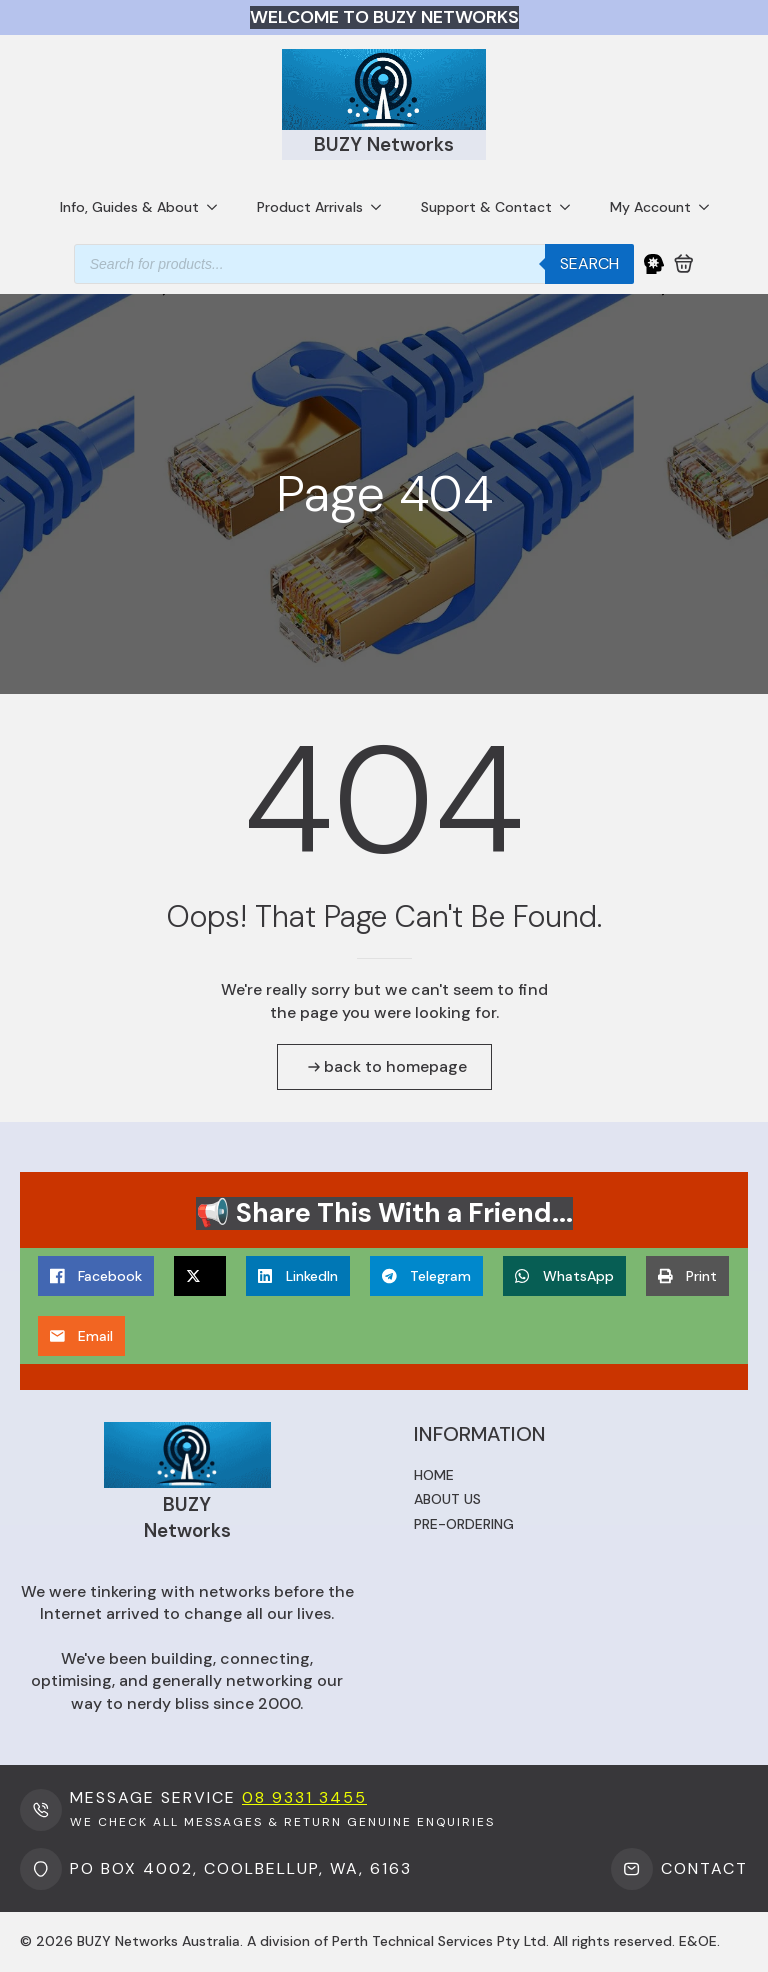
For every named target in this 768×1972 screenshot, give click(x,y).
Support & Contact (486, 207)
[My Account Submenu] (710, 207)
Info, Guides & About (129, 207)
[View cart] (684, 264)
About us (447, 1499)
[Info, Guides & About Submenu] (218, 207)
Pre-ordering (464, 1524)
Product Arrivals (310, 207)
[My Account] (654, 264)
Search (589, 263)
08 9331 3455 (304, 1797)
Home (434, 1475)
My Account (650, 207)
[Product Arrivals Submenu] (382, 207)
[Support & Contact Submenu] (571, 207)
